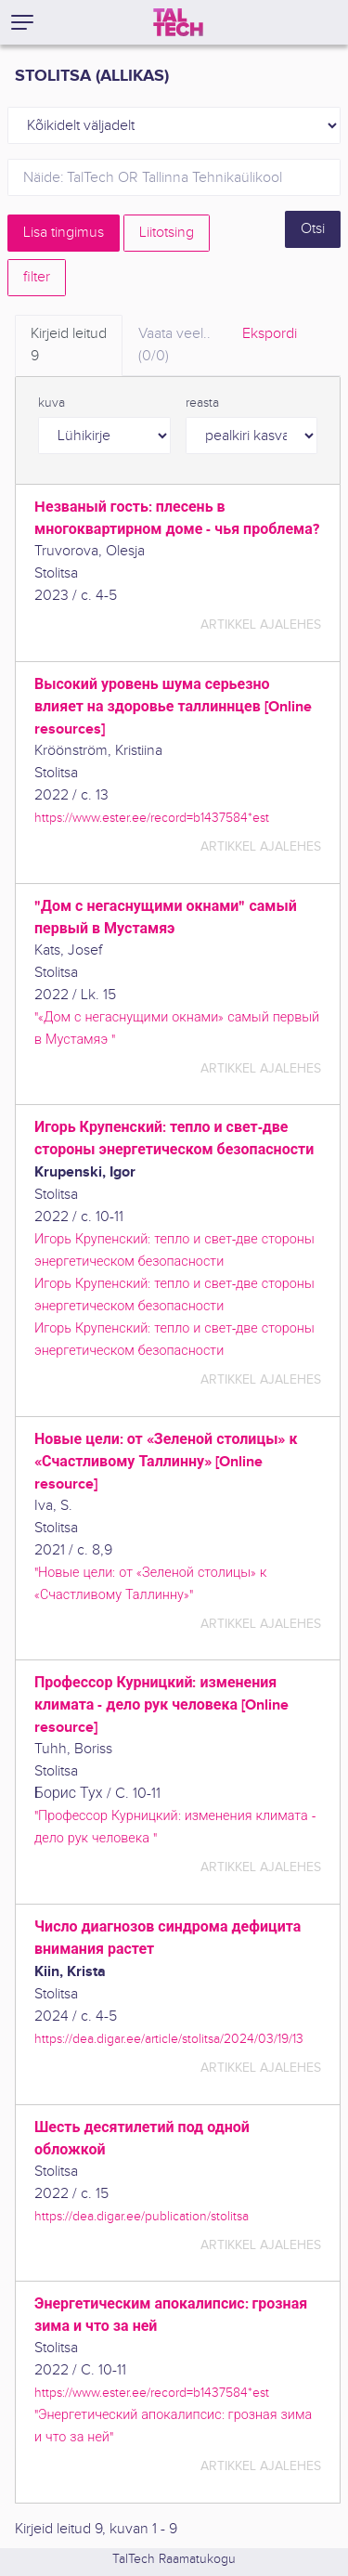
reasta (202, 403)
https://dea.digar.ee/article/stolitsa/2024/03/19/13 (168, 2039)
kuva (51, 403)
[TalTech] (178, 22)
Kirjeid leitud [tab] (69, 346)
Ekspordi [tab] (269, 334)
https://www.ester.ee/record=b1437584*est (151, 818)
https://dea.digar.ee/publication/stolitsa (141, 2216)
